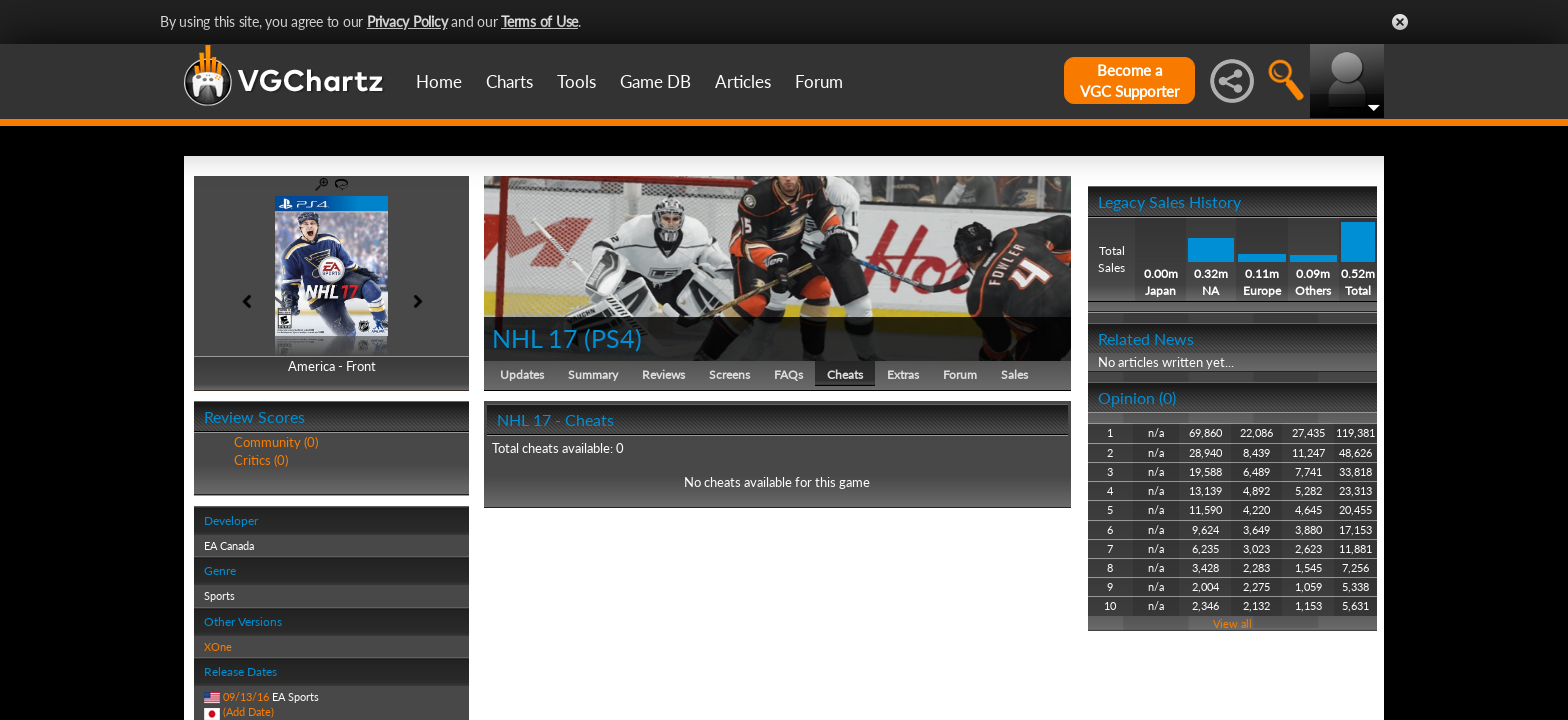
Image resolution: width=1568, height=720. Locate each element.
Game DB (655, 81)
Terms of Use (539, 21)
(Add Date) (248, 711)
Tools (576, 81)
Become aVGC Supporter (1129, 80)
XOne (218, 646)
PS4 (613, 338)
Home (439, 81)
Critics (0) (261, 460)
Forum (819, 81)
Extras (903, 374)
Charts (509, 81)
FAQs (788, 374)
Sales (1014, 374)
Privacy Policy (407, 21)
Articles (743, 81)
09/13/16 (246, 696)
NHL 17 (535, 338)
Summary (593, 374)
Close (1400, 22)
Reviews (663, 374)
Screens (729, 374)
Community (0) (276, 442)
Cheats (845, 374)
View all (1232, 623)
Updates (522, 374)
